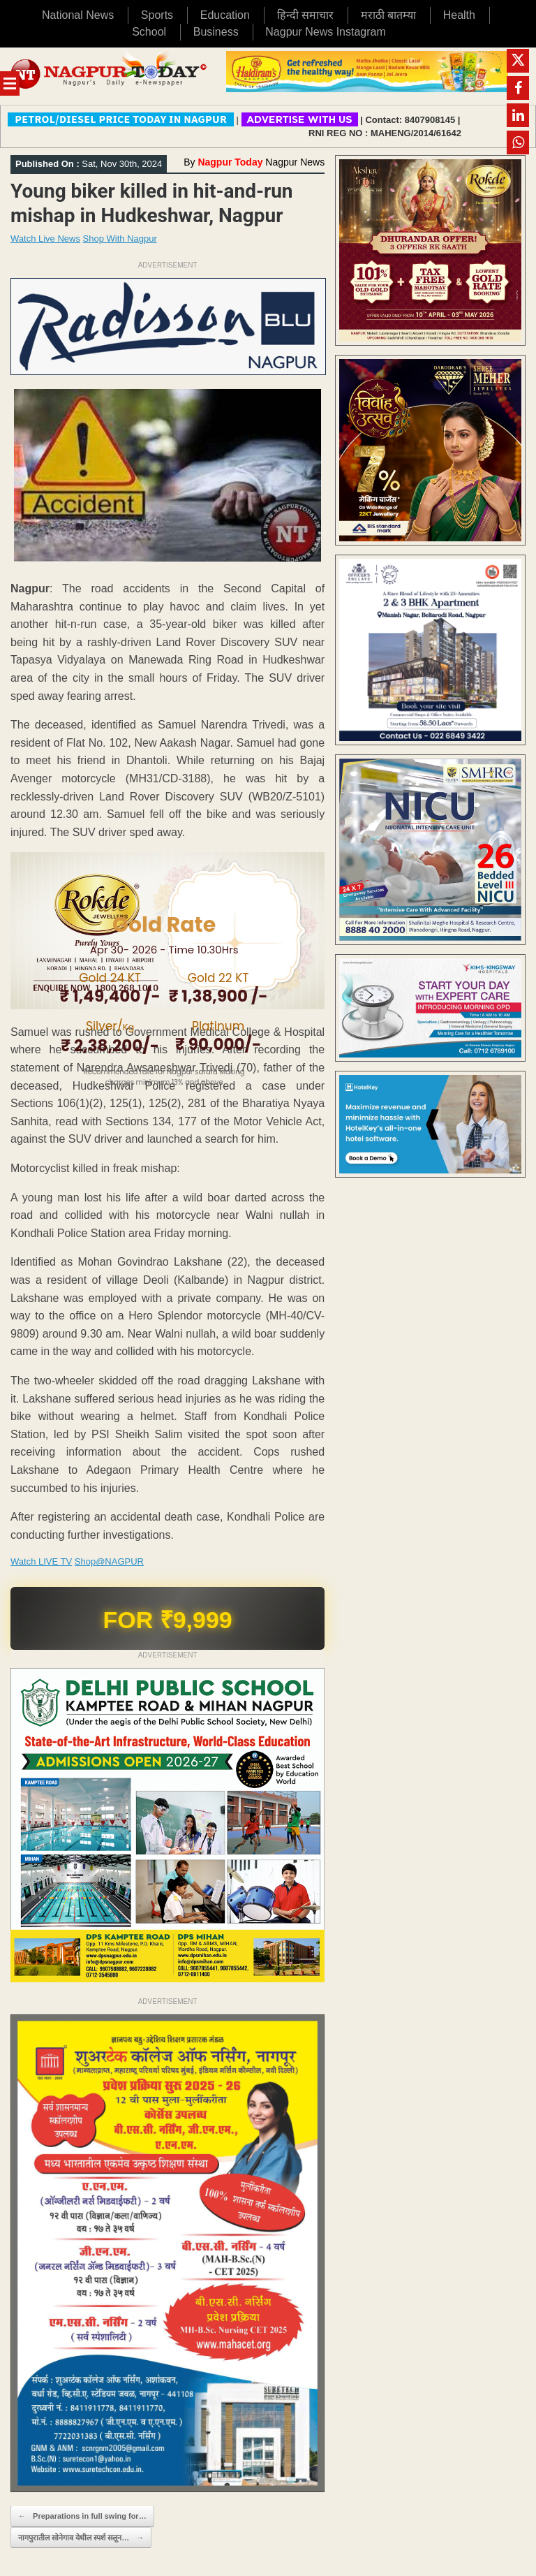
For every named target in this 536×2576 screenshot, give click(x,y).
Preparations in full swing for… (82, 2516)
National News (78, 15)
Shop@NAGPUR (109, 1561)
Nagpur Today (230, 162)
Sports (157, 15)
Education (225, 15)
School (149, 32)
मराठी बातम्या (388, 15)
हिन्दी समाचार (305, 15)
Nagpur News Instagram (325, 32)
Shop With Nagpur (120, 238)
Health (459, 15)
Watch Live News (45, 238)
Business (216, 32)
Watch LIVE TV (41, 1561)
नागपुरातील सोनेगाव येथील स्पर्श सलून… (81, 2538)
